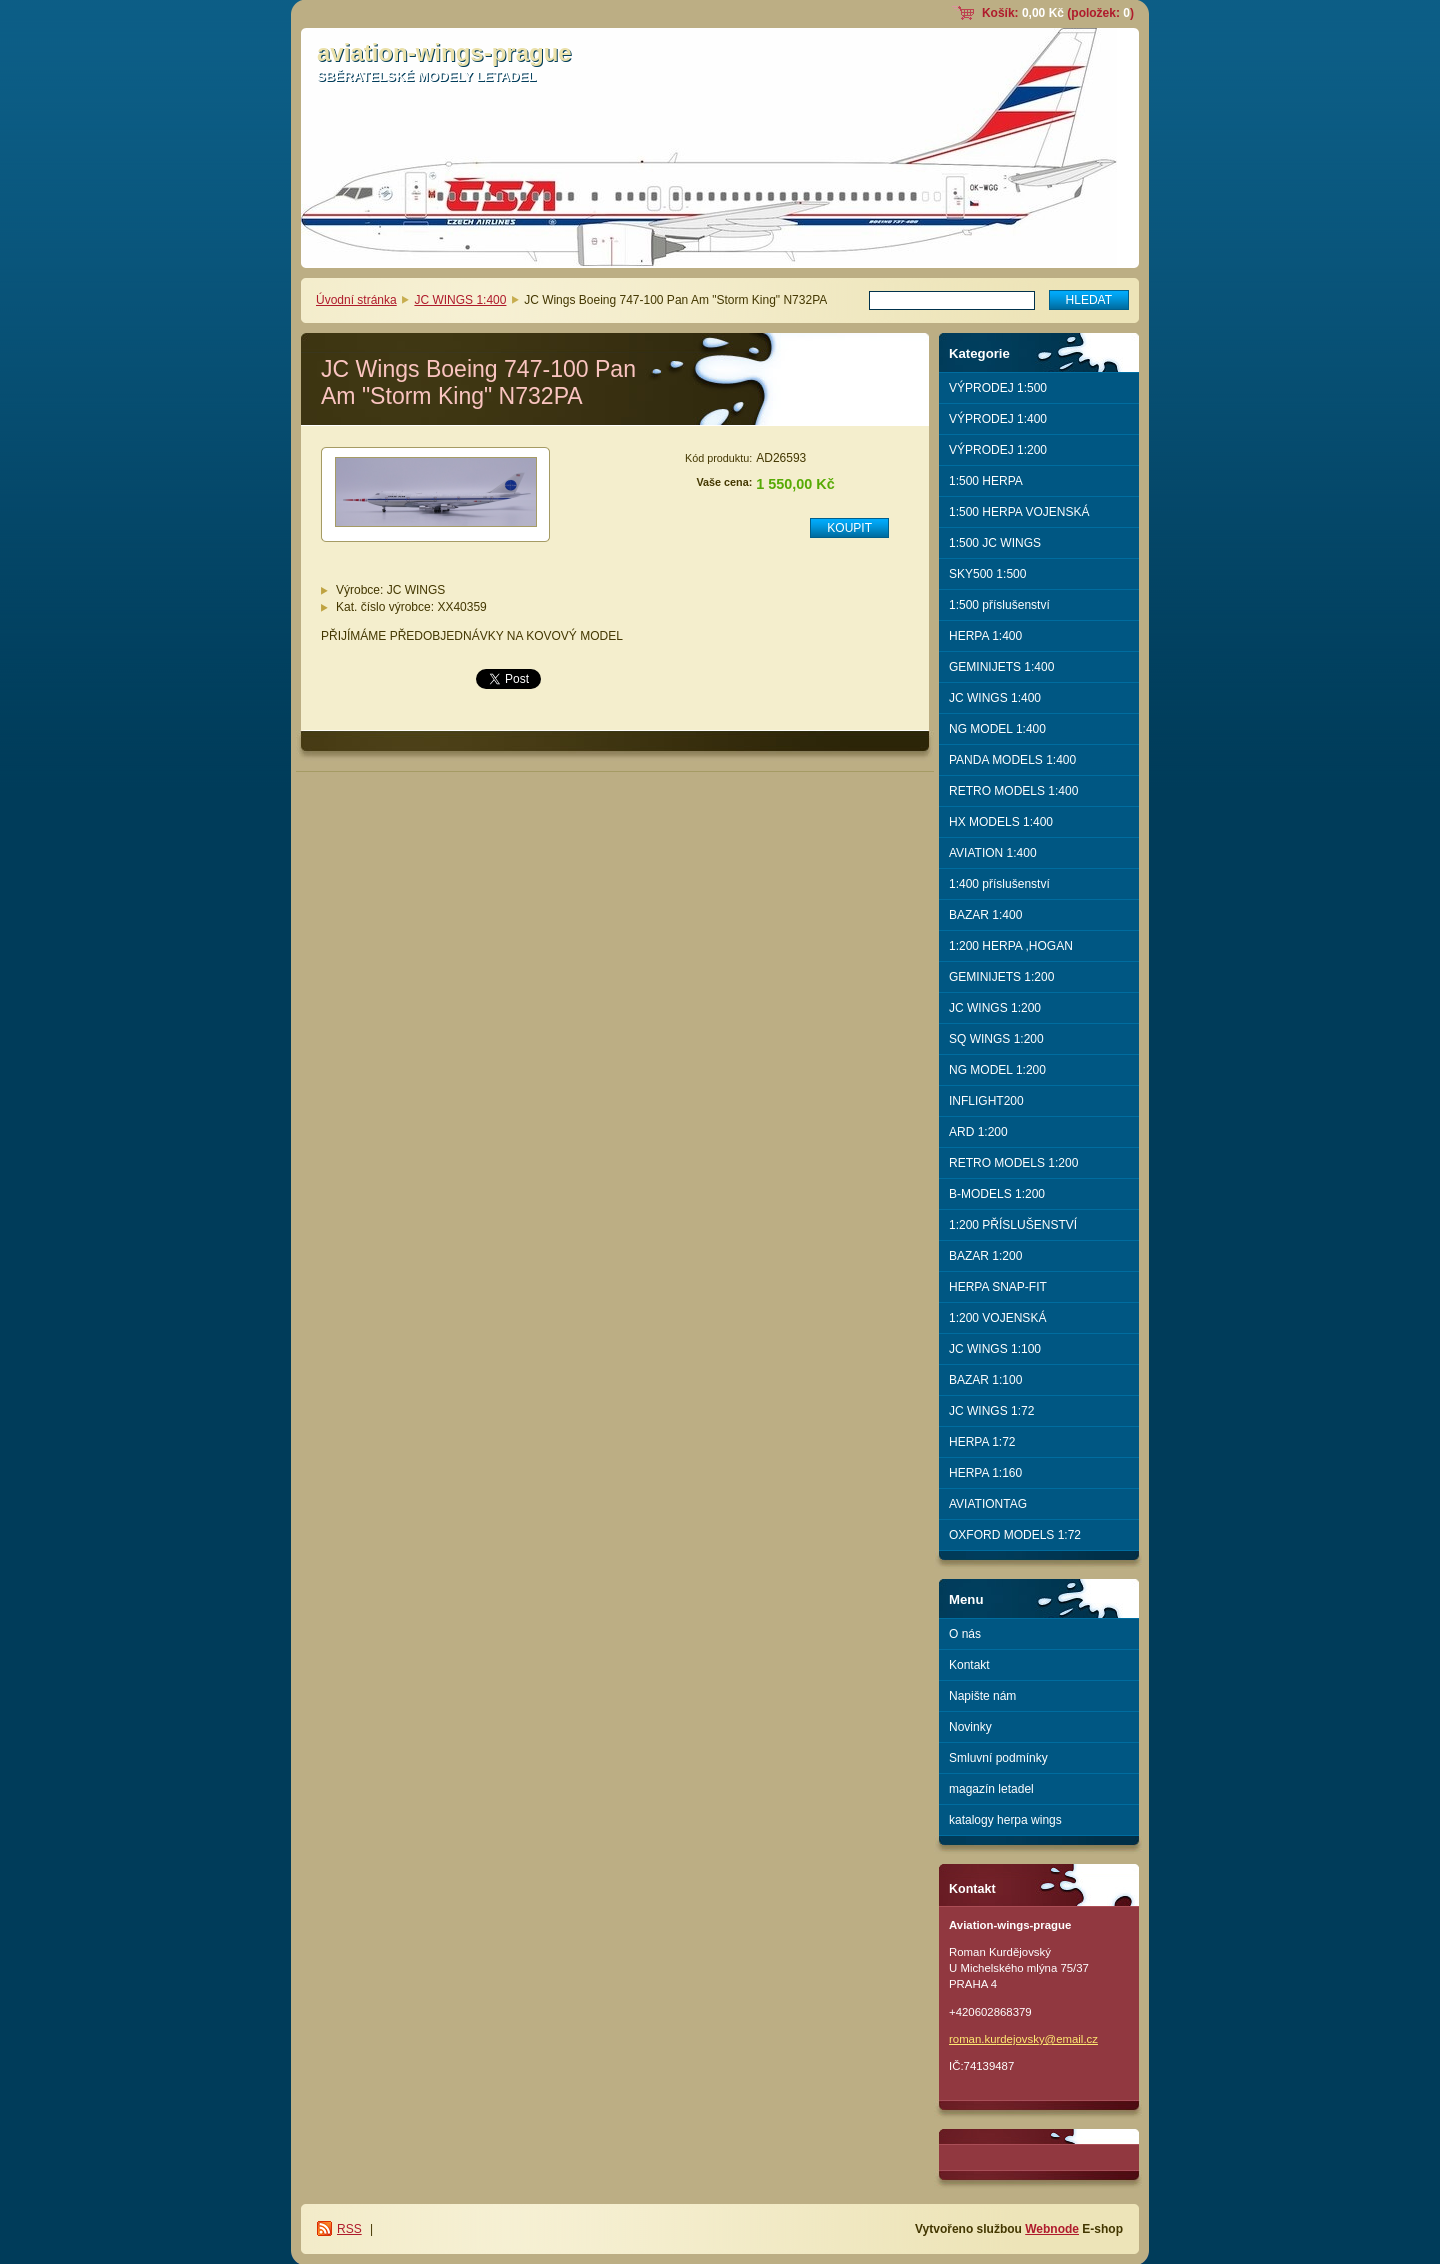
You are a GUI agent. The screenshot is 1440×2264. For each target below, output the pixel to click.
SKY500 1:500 (987, 574)
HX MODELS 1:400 (1001, 822)
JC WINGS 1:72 (991, 1411)
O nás (965, 1634)
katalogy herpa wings (1005, 1820)
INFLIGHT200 (986, 1101)
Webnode (1052, 2229)
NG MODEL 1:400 (997, 729)
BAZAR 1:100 (985, 1380)
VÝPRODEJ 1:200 (998, 450)
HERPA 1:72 (982, 1442)
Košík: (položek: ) (1058, 13)
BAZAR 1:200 (985, 1256)
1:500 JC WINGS (995, 543)
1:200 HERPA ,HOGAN (1011, 946)
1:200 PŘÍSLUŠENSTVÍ (1013, 1225)
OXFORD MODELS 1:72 (1015, 1535)
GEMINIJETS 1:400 (1001, 667)
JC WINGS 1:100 (995, 1349)
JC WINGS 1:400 (460, 300)
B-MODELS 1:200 (997, 1194)
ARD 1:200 (978, 1132)
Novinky (970, 1727)
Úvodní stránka (356, 300)
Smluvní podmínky (998, 1758)
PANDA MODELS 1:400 (1012, 760)
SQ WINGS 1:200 (996, 1039)
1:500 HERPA (986, 481)
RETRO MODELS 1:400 (1013, 791)
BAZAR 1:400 (985, 915)
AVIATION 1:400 (993, 853)
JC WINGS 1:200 (995, 1008)
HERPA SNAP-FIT (998, 1287)
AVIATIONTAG (988, 1504)
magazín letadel (991, 1789)
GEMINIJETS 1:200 (1001, 977)
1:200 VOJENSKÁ (997, 1318)
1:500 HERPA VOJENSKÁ (1019, 512)
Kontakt (969, 1665)
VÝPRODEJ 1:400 (998, 419)
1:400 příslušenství (999, 884)
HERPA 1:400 (985, 636)
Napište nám (982, 1696)
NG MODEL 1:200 (997, 1070)
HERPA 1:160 (985, 1473)
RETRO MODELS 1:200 (1013, 1163)
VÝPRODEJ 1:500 (998, 388)
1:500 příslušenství (999, 605)
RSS (349, 2229)
